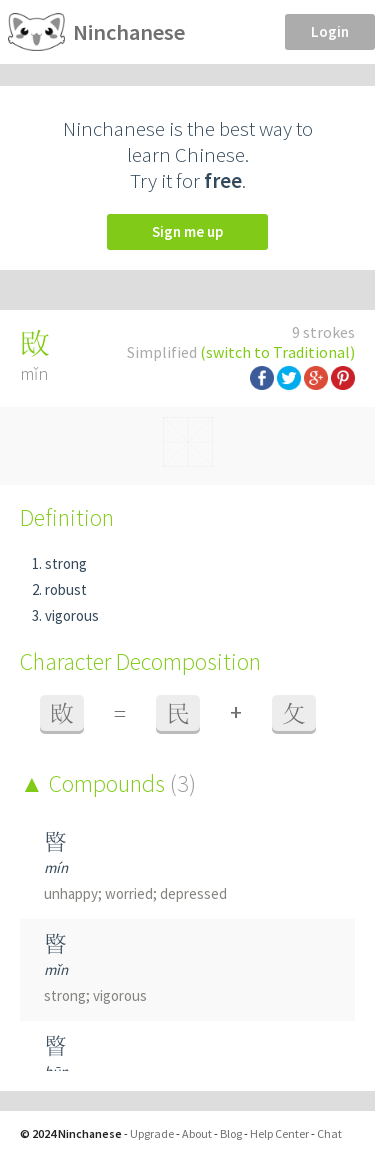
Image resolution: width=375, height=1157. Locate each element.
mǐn (56, 969)
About (197, 1133)
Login (330, 31)
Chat (329, 1133)
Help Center (279, 1133)
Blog (231, 1133)
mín (56, 867)
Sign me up (187, 231)
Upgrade (152, 1133)
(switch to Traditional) (277, 352)
